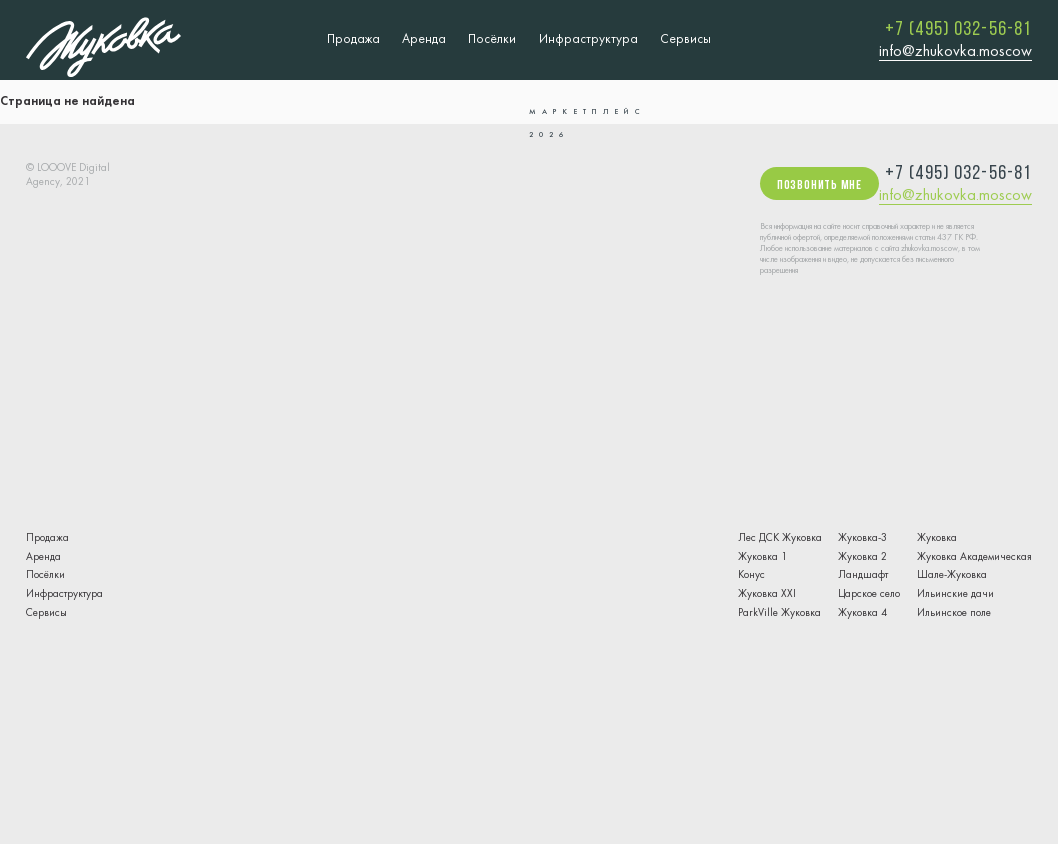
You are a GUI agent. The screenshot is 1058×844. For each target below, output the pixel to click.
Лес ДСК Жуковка (780, 538)
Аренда (424, 39)
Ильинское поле (954, 613)
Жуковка (937, 538)
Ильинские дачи (955, 594)
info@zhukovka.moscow (955, 52)
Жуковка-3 (862, 538)
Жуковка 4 (862, 613)
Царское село (869, 594)
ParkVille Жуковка (779, 613)
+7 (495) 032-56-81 (958, 30)
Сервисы (685, 39)
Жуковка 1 (762, 557)
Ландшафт (863, 575)
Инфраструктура (588, 39)
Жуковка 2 (862, 557)
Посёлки (492, 39)
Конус (751, 575)
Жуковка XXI (767, 594)
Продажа (353, 39)
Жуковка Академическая (974, 557)
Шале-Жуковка (952, 575)
